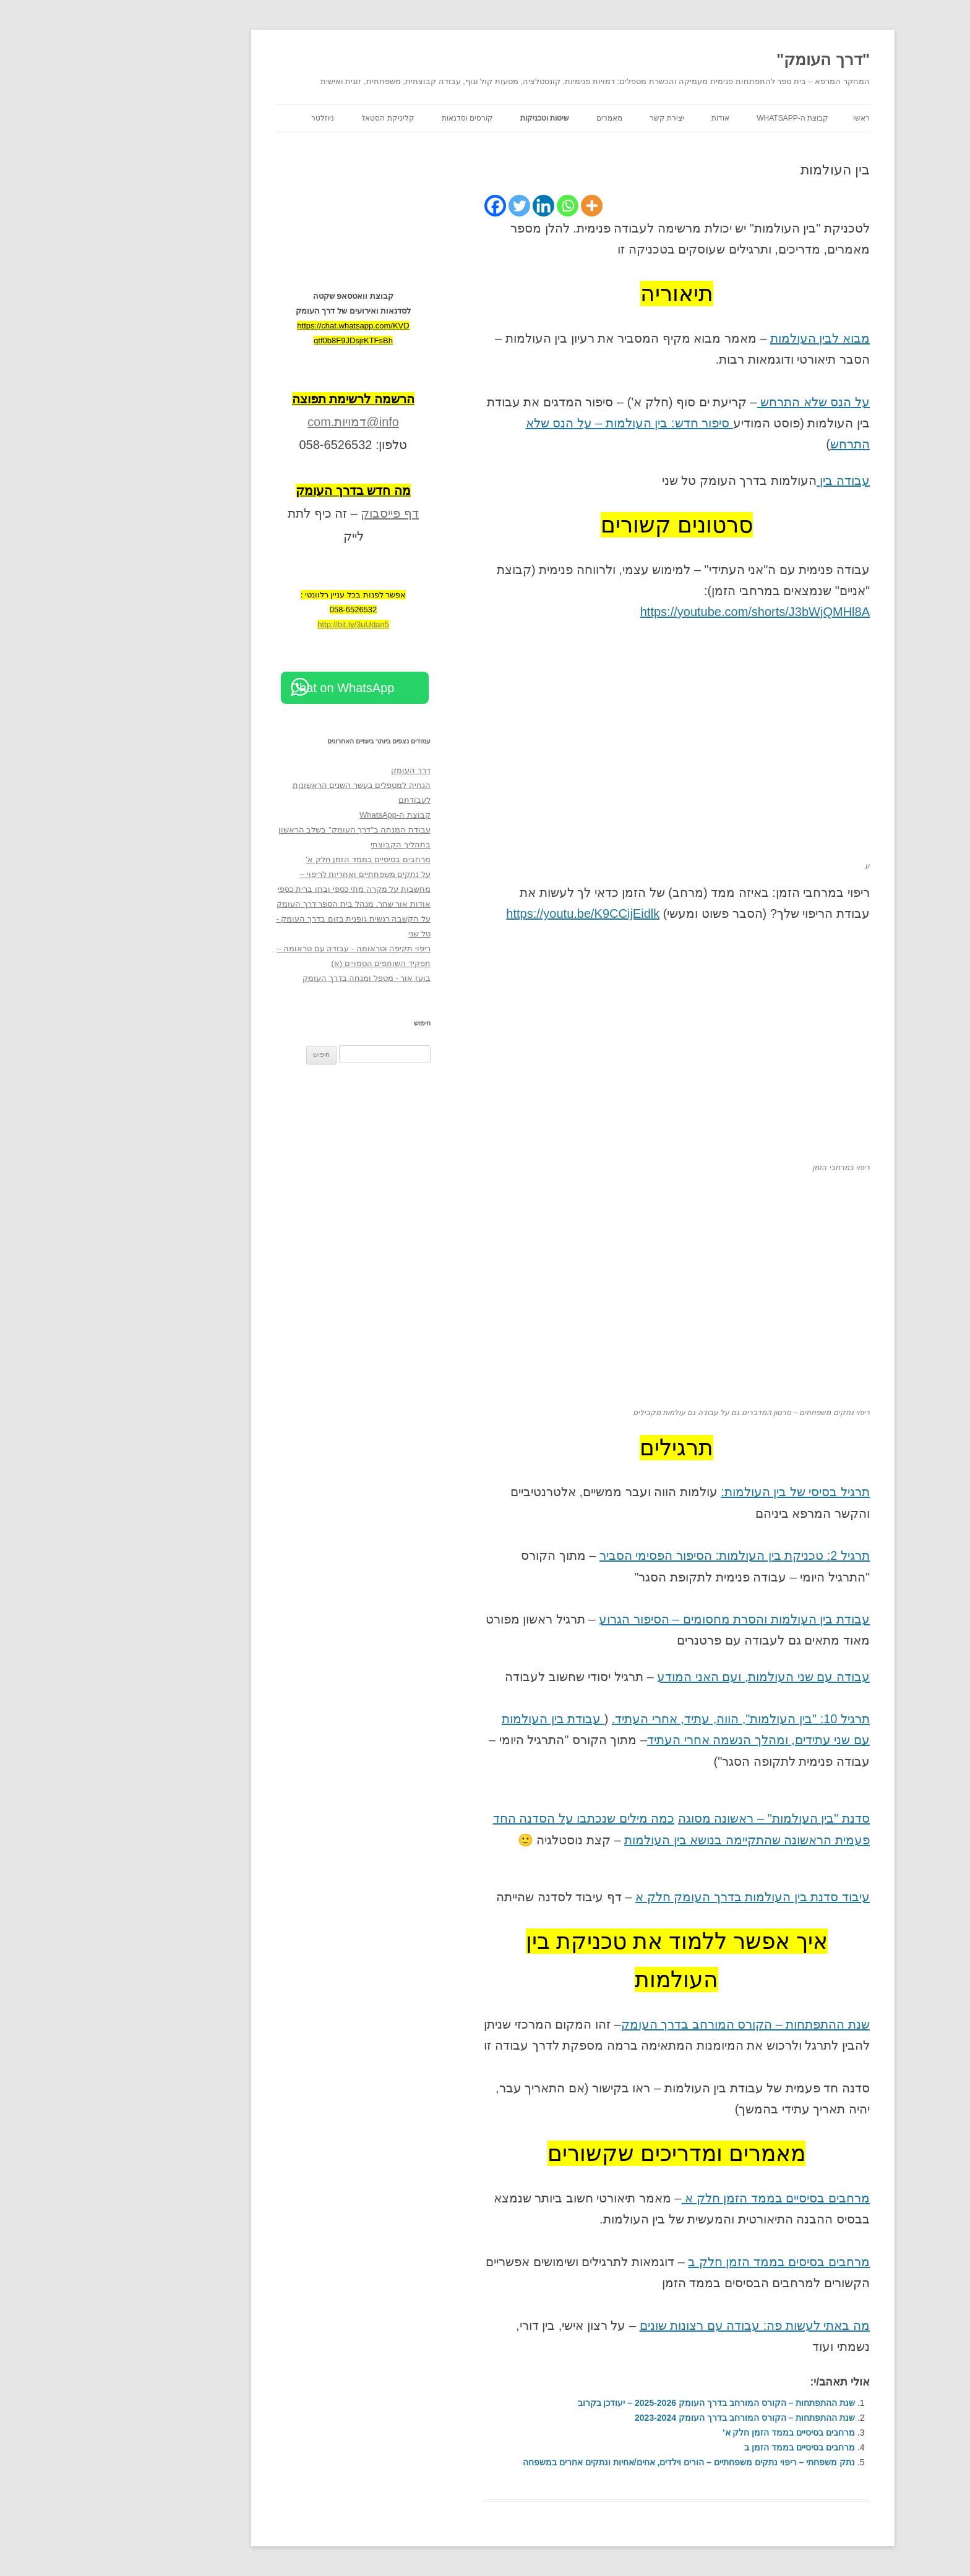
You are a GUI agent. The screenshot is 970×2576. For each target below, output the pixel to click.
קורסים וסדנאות (379, 118)
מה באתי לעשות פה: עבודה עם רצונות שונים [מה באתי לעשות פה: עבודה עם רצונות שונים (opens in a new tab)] (667, 2325)
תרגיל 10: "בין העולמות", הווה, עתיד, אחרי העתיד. (653, 1719)
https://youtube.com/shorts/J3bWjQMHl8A (667, 611)
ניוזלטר (234, 118)
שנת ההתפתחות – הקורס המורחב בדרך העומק (657, 2024)
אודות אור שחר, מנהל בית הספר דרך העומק (266, 904)
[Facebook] (407, 205)
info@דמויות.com (265, 422)
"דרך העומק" (735, 59)
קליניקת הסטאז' (300, 118)
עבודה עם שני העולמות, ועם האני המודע (675, 1677)
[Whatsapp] (480, 205)
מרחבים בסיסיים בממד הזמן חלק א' (701, 2432)
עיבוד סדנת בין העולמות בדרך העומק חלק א (664, 1897)
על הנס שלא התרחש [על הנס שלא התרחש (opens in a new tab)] (725, 402)
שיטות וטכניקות (456, 118)
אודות (633, 118)
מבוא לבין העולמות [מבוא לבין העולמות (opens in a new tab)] (732, 338)
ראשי (773, 118)
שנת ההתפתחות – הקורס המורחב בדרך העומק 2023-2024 (657, 2418)
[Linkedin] (455, 205)
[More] (504, 205)
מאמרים (521, 118)
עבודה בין (755, 480)
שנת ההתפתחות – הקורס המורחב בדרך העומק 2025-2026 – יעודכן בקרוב (628, 2403)
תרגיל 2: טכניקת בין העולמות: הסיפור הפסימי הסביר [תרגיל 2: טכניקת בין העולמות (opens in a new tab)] (647, 1555)
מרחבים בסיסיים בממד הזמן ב (711, 2447)
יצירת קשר (579, 118)
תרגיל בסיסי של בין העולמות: (707, 1492)
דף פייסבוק (302, 513)
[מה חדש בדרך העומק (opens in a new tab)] (265, 490)
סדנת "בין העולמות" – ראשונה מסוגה (686, 1818)
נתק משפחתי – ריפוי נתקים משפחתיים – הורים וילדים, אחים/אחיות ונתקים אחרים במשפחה (601, 2462)
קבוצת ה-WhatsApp (704, 118)
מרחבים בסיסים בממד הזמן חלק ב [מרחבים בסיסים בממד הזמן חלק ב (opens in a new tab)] (691, 2262)
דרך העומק (323, 770)
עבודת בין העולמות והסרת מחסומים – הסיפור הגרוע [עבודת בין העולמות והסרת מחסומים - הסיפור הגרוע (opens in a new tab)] (646, 1619)
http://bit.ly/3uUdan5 (265, 624)
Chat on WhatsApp (255, 688)
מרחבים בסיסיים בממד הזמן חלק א (688, 2198)
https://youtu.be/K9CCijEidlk (495, 913)
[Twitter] (431, 205)
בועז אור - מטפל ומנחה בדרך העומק (279, 978)
